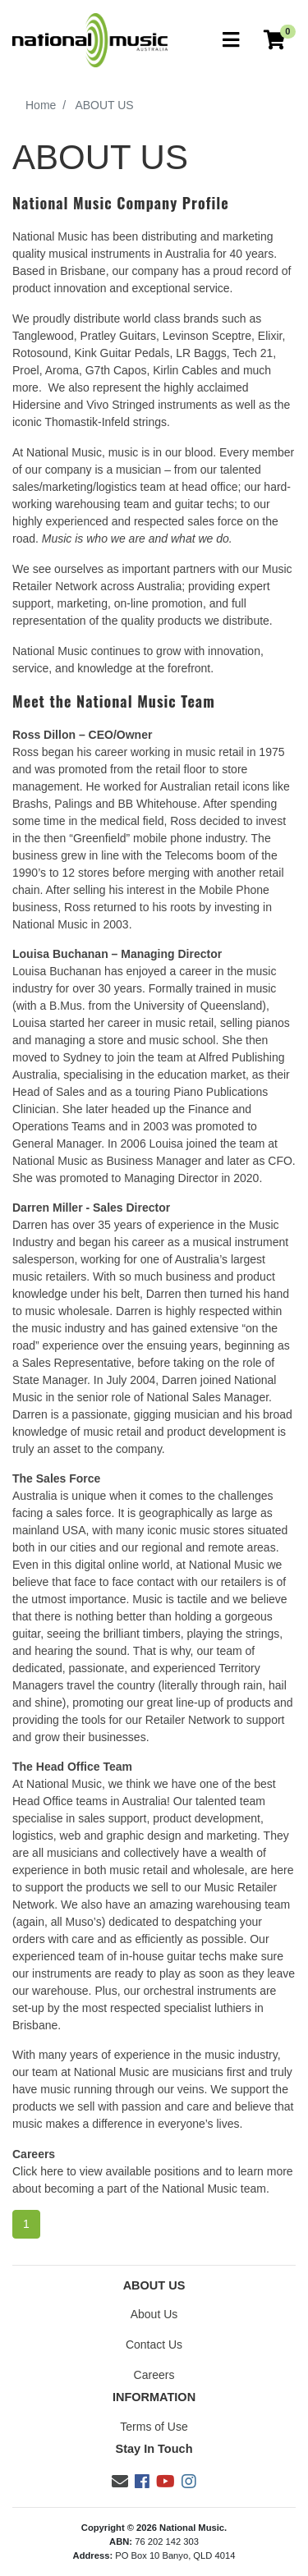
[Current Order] (274, 40)
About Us (154, 2314)
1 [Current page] (26, 2223)
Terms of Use (153, 2426)
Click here (37, 2171)
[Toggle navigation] (231, 41)
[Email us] (120, 2482)
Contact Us (154, 2344)
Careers (154, 2374)
